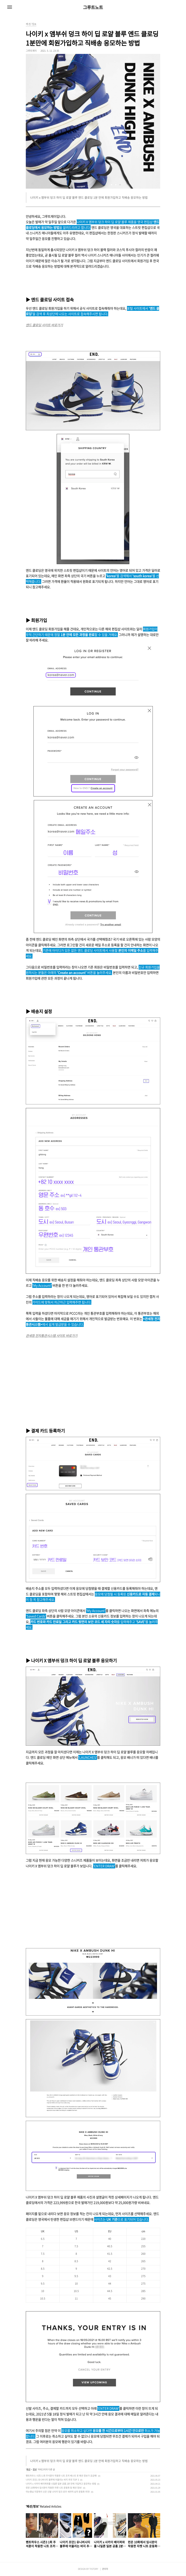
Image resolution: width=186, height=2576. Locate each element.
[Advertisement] (93, 1369)
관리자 (105, 2569)
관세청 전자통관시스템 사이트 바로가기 (51, 1335)
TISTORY (93, 2569)
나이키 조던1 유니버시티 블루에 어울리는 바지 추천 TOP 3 (52, 2479)
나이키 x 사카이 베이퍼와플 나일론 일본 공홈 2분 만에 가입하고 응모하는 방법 (61, 2483)
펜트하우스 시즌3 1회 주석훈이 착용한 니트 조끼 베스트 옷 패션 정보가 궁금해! (61, 2475)
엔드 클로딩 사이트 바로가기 (44, 324)
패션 (28, 2469)
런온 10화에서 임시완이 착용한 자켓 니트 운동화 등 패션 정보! (54, 2487)
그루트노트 (93, 7)
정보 (35, 2469)
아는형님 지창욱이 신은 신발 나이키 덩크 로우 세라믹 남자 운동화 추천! (58, 2491)
